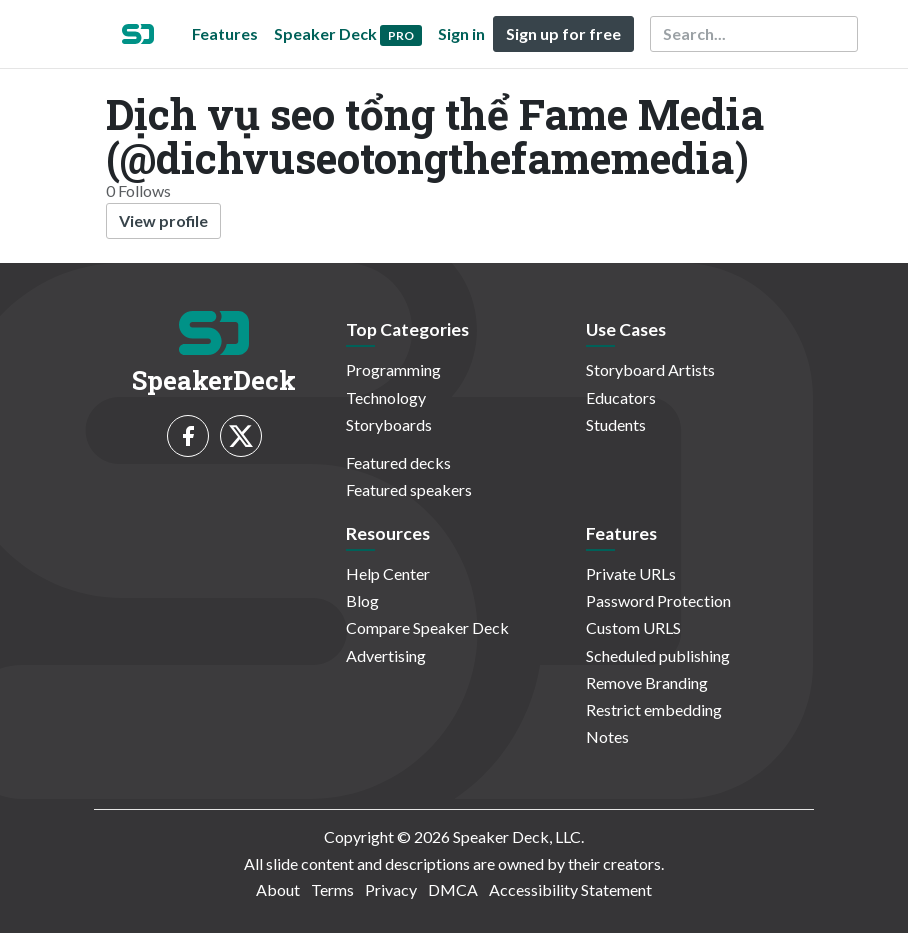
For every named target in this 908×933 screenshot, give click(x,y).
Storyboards (389, 424)
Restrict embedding (654, 709)
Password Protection (658, 600)
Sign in (461, 33)
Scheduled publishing (658, 655)
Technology (386, 397)
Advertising (386, 655)
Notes (607, 736)
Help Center (388, 573)
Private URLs (631, 573)
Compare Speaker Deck (427, 627)
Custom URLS (633, 627)
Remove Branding (647, 682)
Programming (393, 369)
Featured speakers (409, 489)
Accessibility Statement (570, 889)
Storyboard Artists (650, 369)
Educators (621, 397)
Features (225, 33)
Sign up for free (563, 33)
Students (616, 424)
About (278, 889)
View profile (163, 220)
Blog (362, 600)
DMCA (453, 889)
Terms (332, 889)
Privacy (391, 889)
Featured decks (398, 462)
